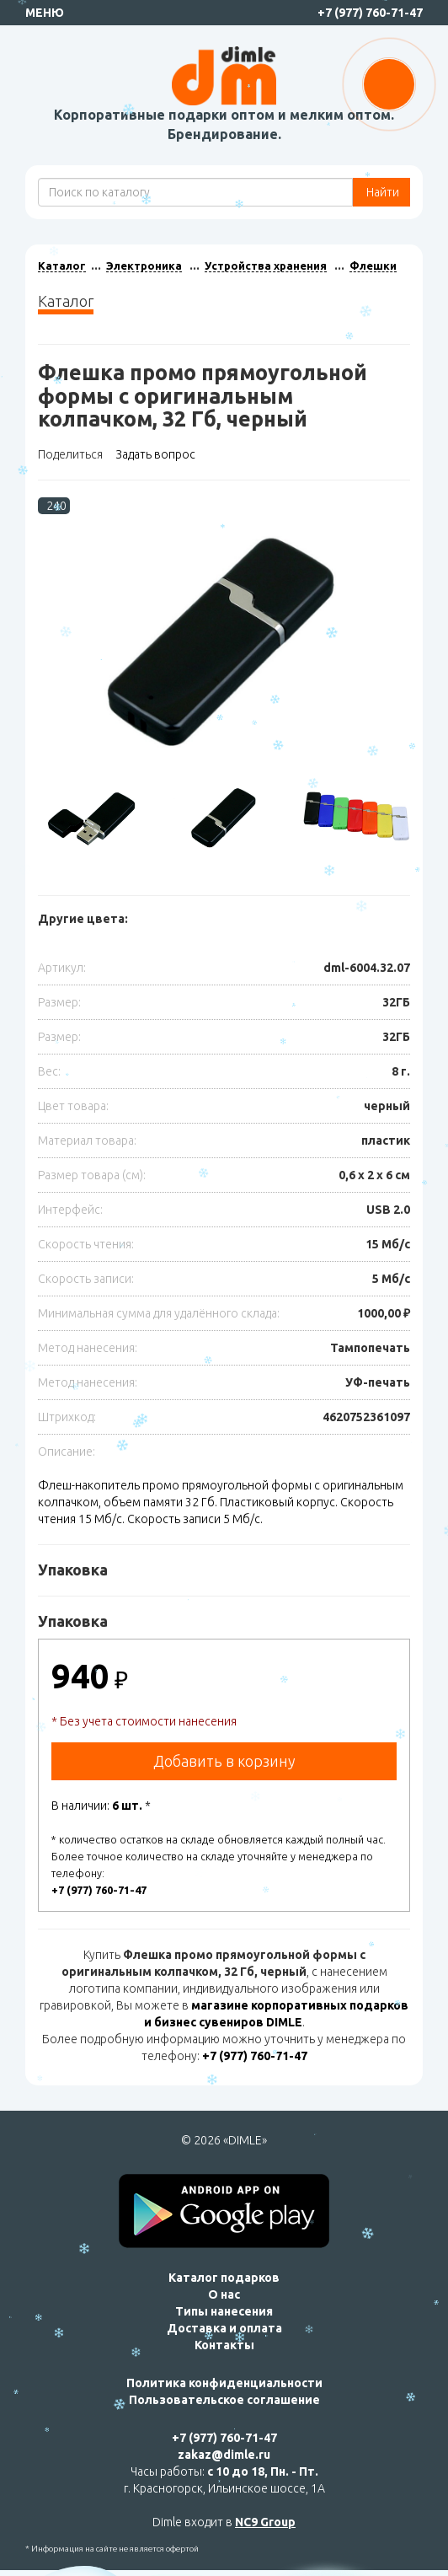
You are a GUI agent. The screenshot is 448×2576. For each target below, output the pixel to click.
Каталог (62, 265)
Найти (381, 192)
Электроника (144, 265)
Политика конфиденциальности (224, 2383)
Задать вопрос (155, 454)
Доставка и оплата (224, 2328)
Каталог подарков (224, 2277)
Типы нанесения (224, 2311)
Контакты (224, 2345)
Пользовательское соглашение (224, 2400)
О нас (224, 2294)
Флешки (373, 265)
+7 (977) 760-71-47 (370, 12)
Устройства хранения (266, 265)
